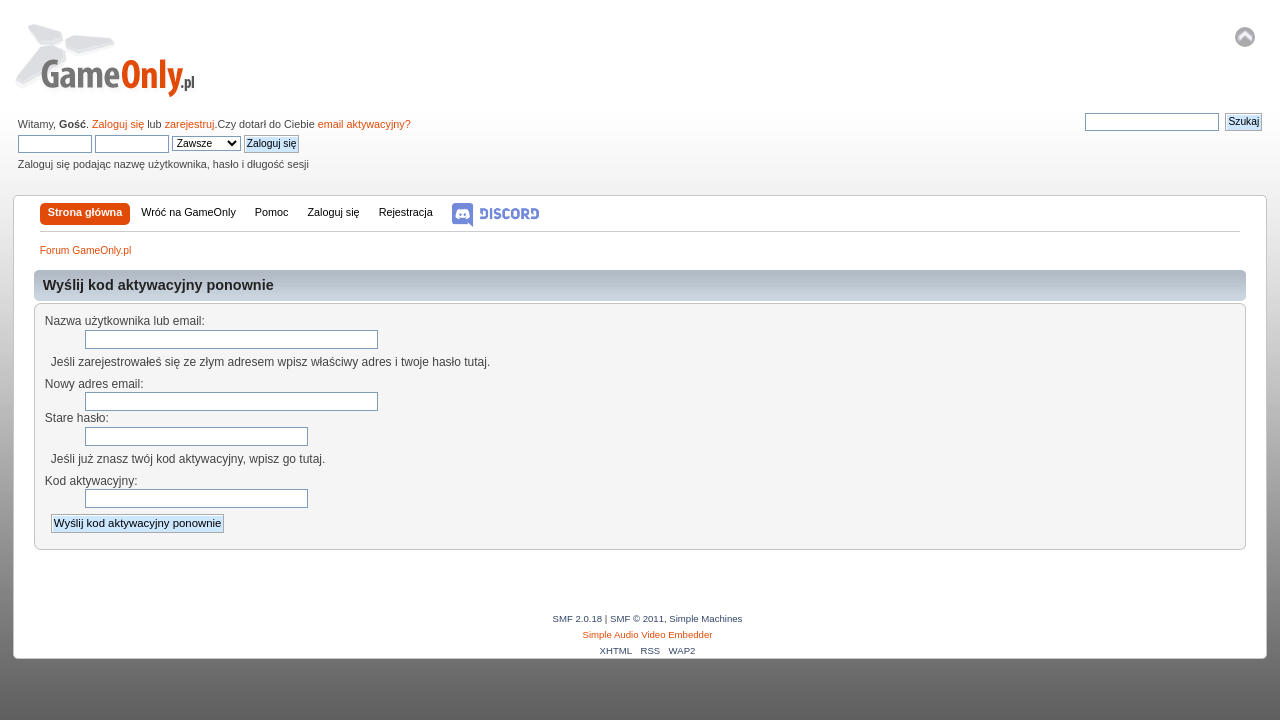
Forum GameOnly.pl (118, 60)
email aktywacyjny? (364, 124)
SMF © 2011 (637, 618)
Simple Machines (705, 618)
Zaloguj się (118, 124)
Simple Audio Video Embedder (648, 634)
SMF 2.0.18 (578, 618)
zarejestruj (190, 124)
